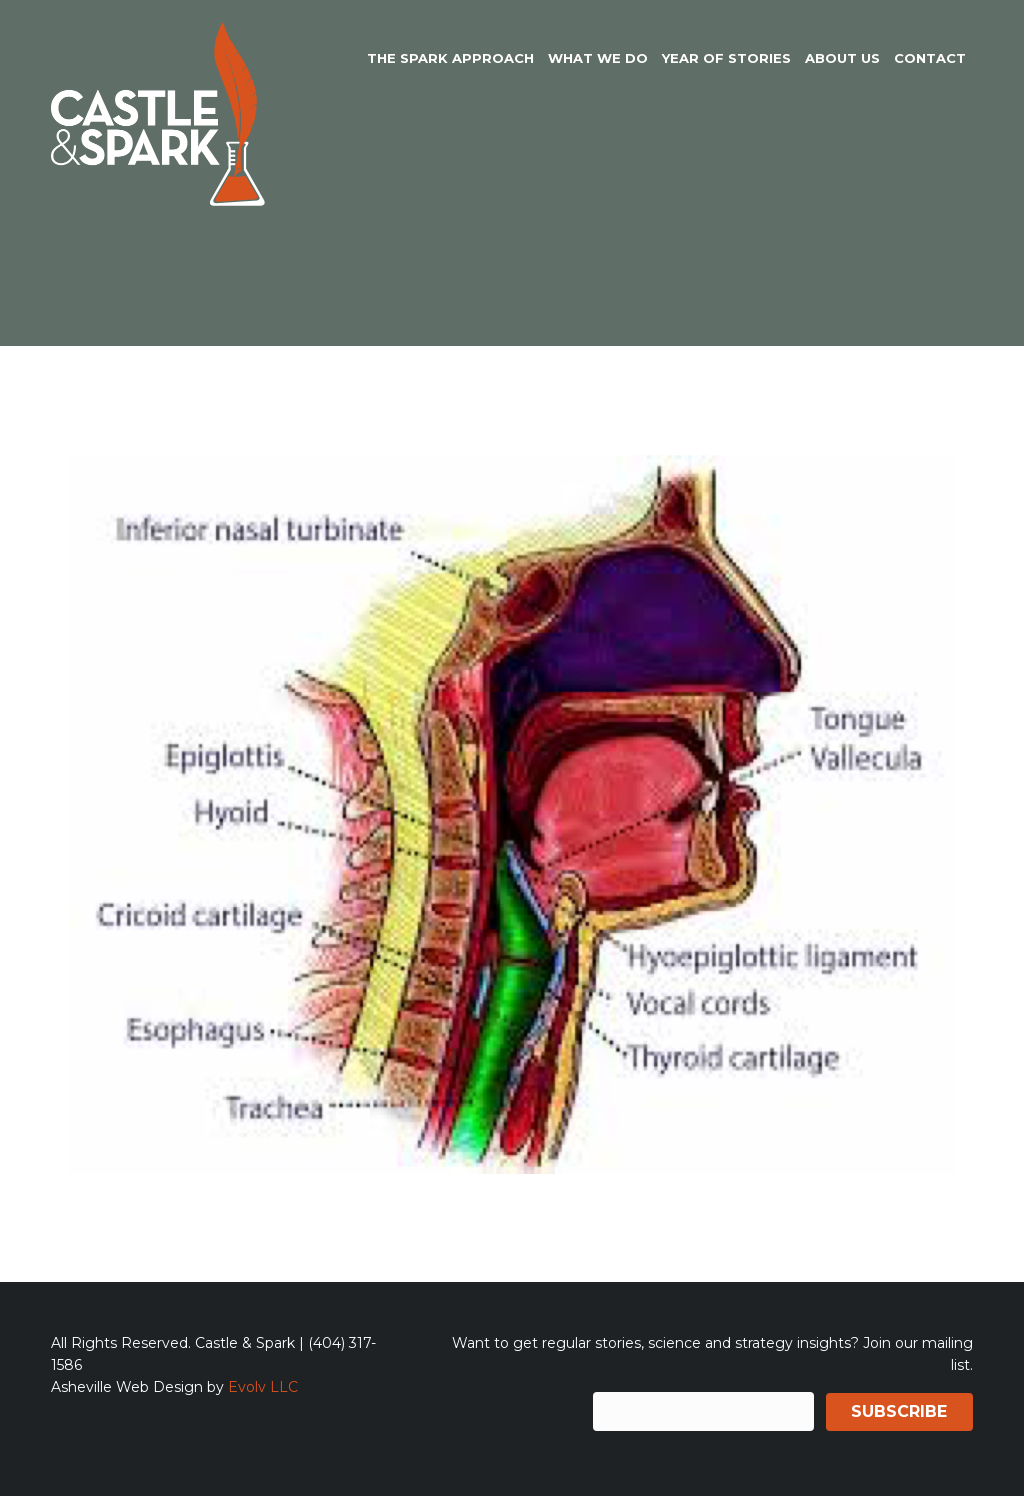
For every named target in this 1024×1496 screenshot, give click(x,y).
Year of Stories (726, 58)
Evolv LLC (263, 1387)
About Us (842, 58)
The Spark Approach (450, 58)
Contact (930, 58)
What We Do (598, 58)
